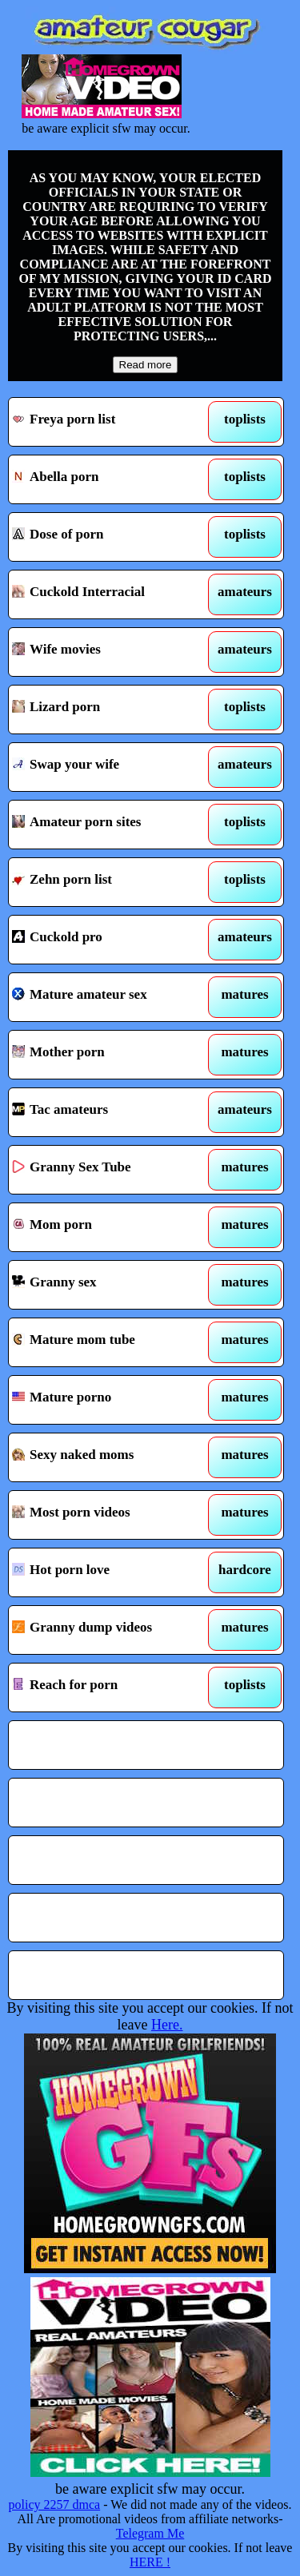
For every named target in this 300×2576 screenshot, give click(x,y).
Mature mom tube (111, 1342)
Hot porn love (111, 1572)
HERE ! (150, 2562)
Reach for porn (111, 1687)
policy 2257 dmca (55, 2504)
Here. (166, 2025)
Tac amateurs (111, 1112)
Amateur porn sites (111, 824)
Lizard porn (111, 709)
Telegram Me (150, 2533)
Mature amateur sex (111, 997)
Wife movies (111, 652)
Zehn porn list (111, 882)
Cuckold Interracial (111, 594)
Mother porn (111, 1054)
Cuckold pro (111, 939)
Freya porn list (111, 422)
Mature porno (111, 1400)
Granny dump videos (111, 1630)
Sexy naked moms (111, 1457)
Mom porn (111, 1227)
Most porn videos (111, 1515)
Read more (145, 365)
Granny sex (111, 1285)
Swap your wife (111, 767)
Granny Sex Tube (111, 1170)
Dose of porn (111, 537)
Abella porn (111, 479)
